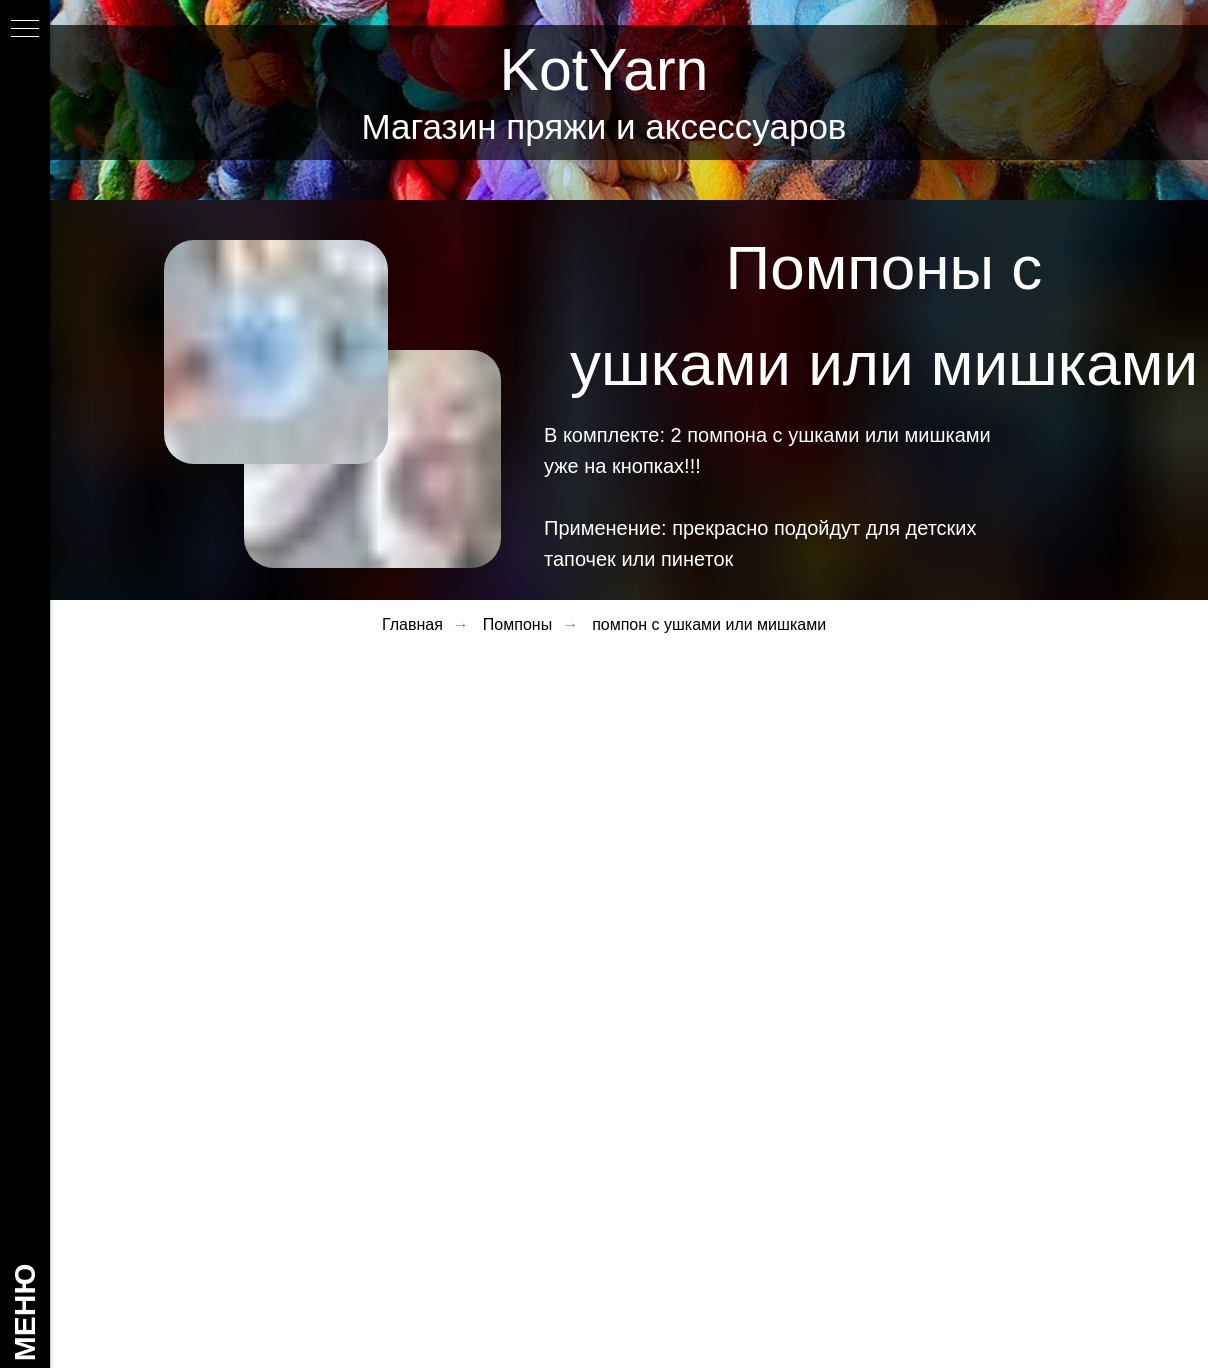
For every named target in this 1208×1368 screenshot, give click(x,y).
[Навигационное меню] (25, 30)
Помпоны (517, 624)
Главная (412, 624)
